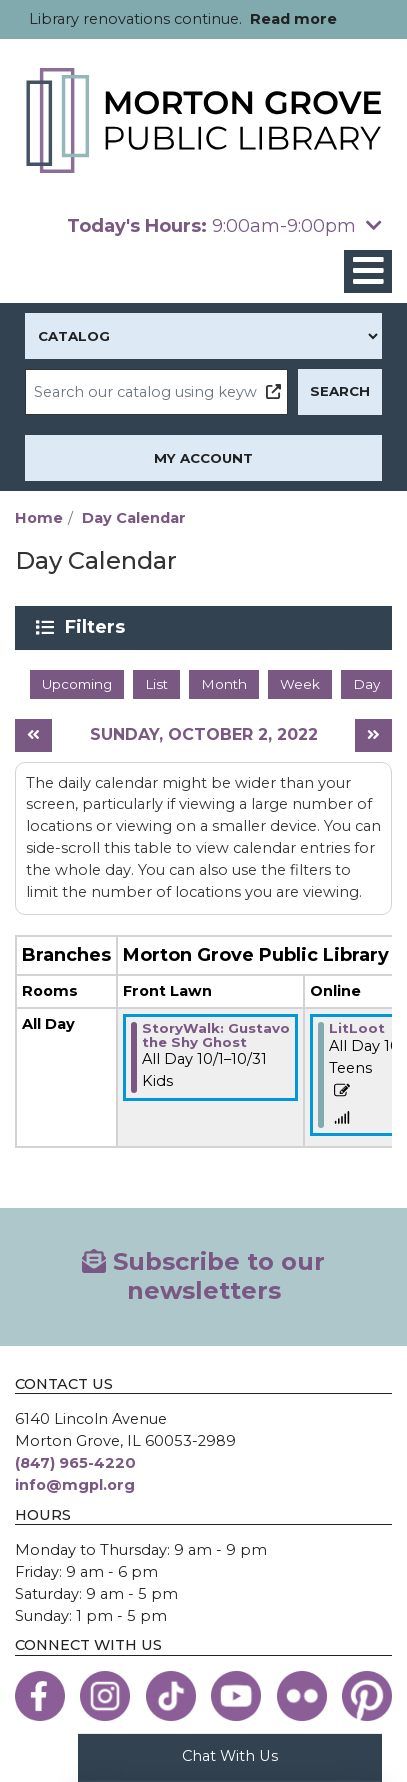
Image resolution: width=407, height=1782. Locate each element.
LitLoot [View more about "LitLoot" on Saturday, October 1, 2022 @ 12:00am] (357, 1028)
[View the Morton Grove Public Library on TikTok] (171, 1696)
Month (224, 684)
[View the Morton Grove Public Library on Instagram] (105, 1696)
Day (366, 684)
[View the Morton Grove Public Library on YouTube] (236, 1696)
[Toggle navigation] (368, 271)
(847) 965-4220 (75, 1463)
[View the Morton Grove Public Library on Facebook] (40, 1696)
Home (39, 518)
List (156, 684)
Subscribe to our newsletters (203, 1276)
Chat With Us (230, 1756)
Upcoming (77, 684)
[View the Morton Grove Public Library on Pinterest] (367, 1696)
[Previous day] (33, 735)
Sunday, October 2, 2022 (204, 734)
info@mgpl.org (75, 1485)
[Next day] (373, 735)
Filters (98, 627)
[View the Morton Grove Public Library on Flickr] (302, 1696)
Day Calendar (134, 518)
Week (300, 684)
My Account (203, 458)
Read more (293, 19)
